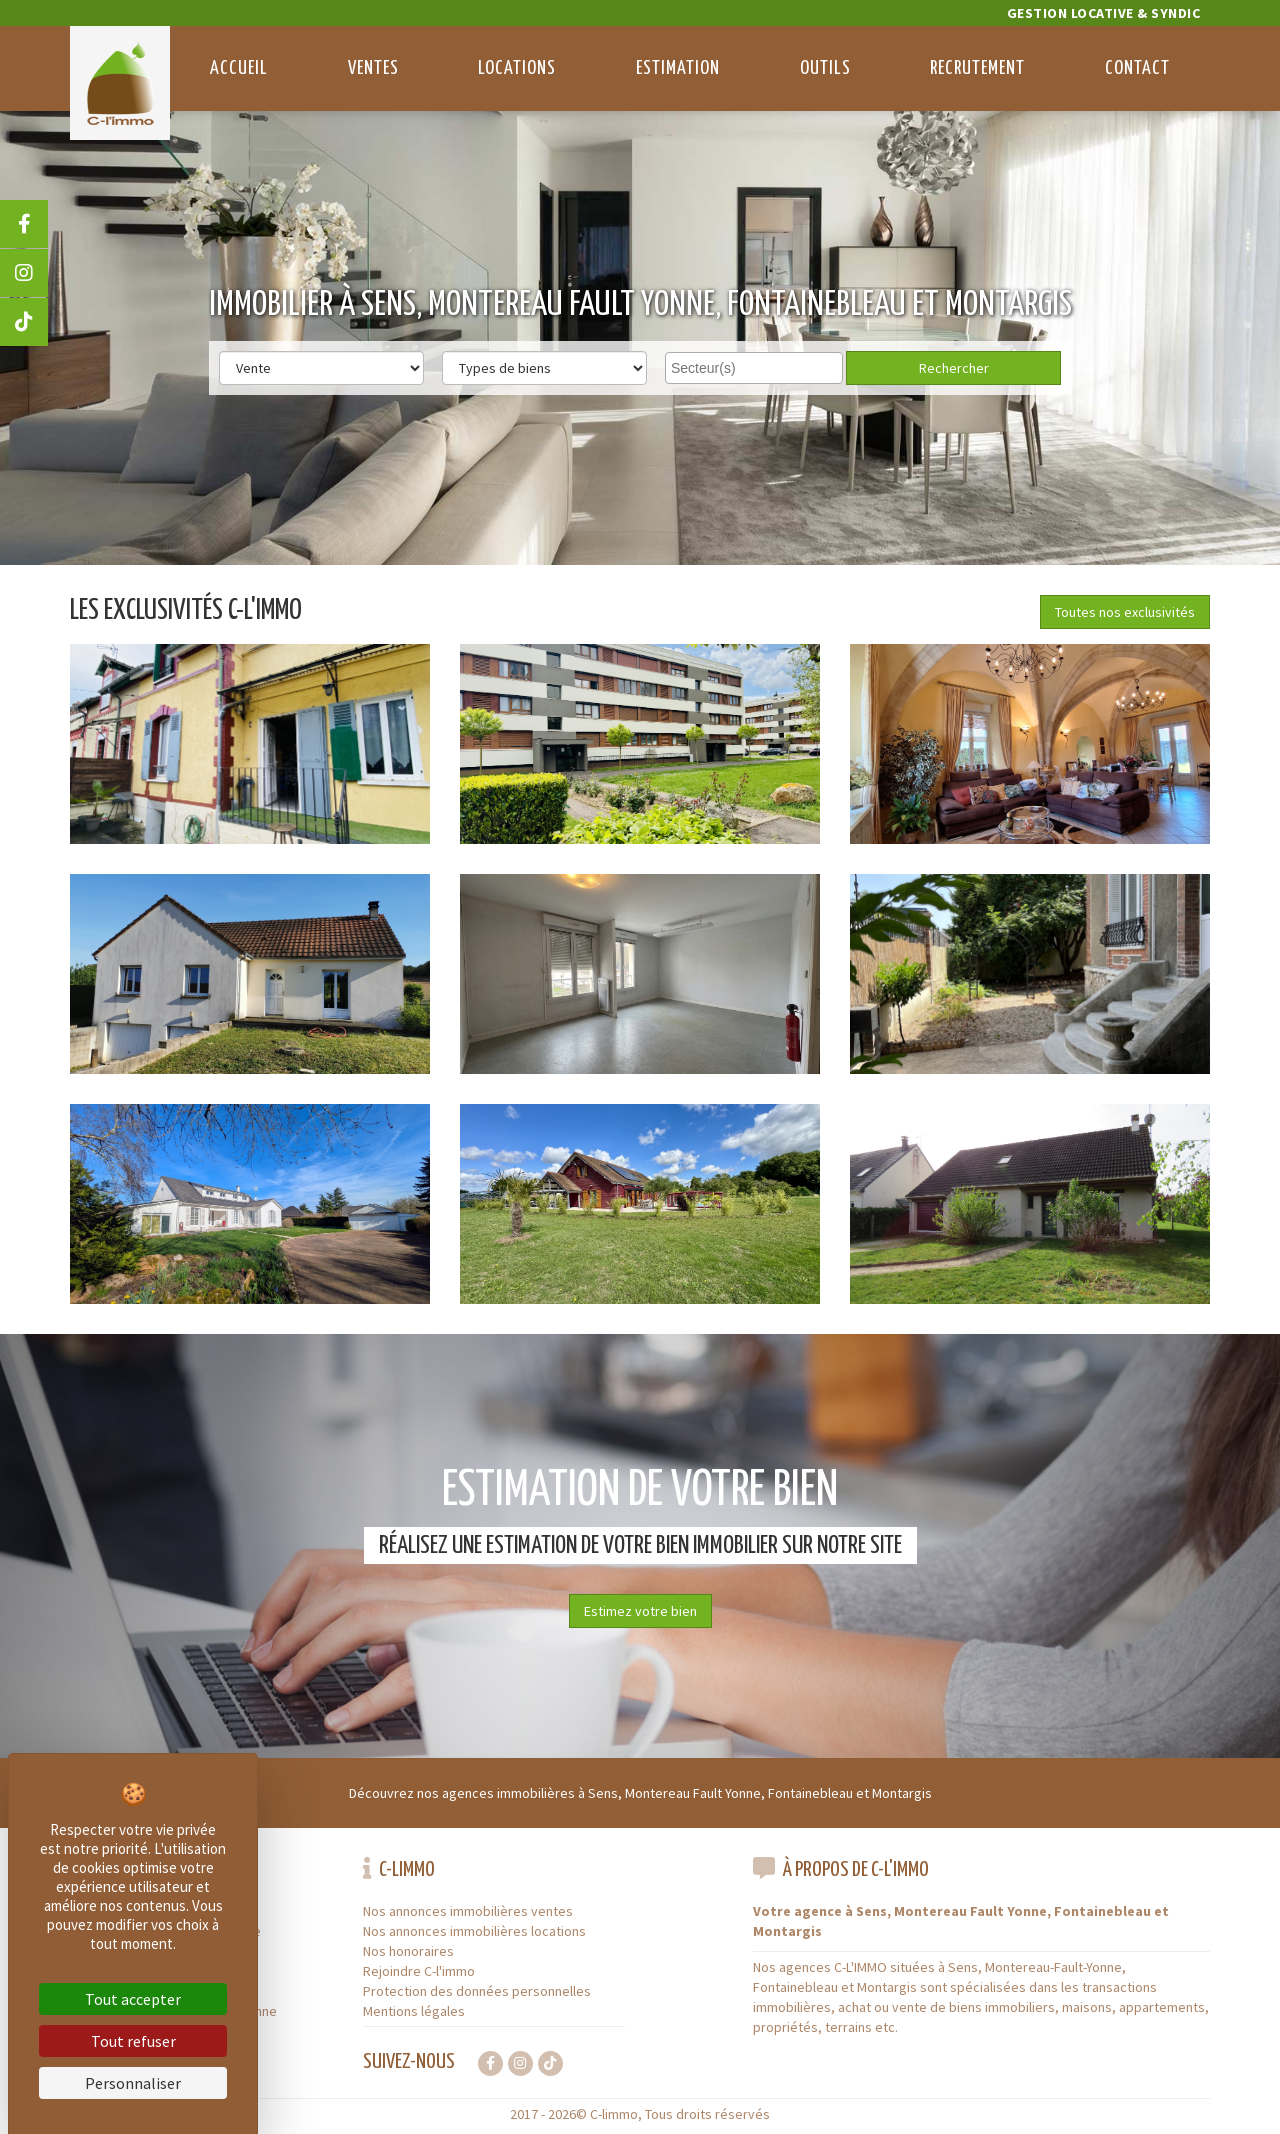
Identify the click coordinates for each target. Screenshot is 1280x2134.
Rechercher (954, 368)
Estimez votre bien (640, 1611)
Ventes (373, 68)
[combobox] (754, 368)
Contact (1137, 68)
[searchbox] (756, 367)
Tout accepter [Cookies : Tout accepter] (133, 1999)
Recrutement (977, 68)
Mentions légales (414, 2011)
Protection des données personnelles (477, 1991)
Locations (517, 68)
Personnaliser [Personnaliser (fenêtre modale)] (133, 2083)
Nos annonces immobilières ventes (468, 1911)
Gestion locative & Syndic (1104, 13)
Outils (825, 68)
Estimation (678, 68)
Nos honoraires (408, 1951)
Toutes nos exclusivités (1125, 612)
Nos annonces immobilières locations (474, 1931)
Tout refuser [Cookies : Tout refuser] (133, 2041)
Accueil (239, 68)
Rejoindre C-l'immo (419, 1971)
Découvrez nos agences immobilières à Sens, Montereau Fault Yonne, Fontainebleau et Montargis (640, 1793)
